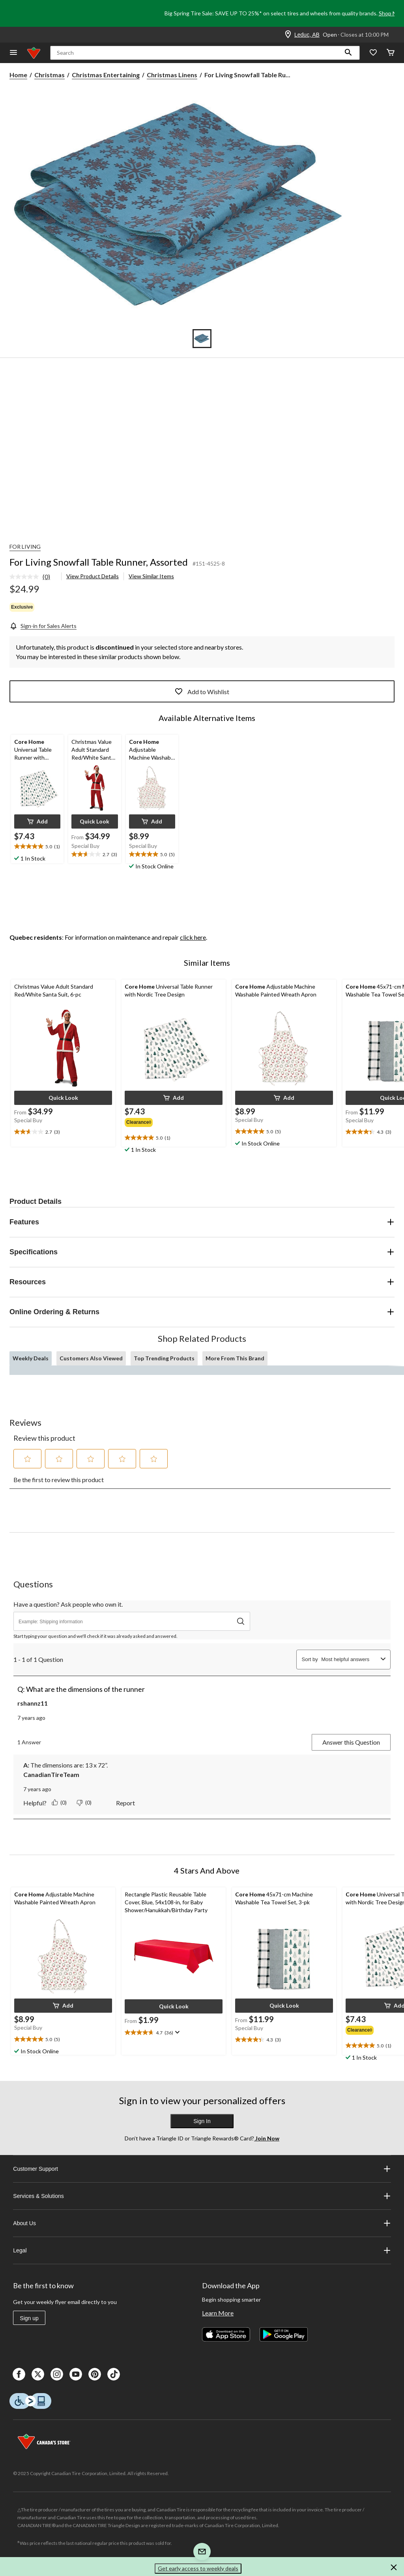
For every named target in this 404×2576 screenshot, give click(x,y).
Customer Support (202, 2169)
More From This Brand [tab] (235, 1358)
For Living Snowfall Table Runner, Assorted (98, 562)
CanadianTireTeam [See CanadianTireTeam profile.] (51, 1774)
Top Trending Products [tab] (164, 1358)
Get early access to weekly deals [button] (198, 2568)
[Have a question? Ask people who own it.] (131, 1621)
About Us (202, 2223)
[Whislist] (373, 53)
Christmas (49, 74)
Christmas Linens (172, 74)
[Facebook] (19, 2374)
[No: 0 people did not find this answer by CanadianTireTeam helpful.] (84, 1802)
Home (18, 74)
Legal (202, 2250)
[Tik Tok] (113, 2374)
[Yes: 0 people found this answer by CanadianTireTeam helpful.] (59, 1803)
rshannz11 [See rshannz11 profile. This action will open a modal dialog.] (32, 1703)
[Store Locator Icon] (288, 35)
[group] (140, 1121)
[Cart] (391, 53)
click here (193, 937)
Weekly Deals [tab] (31, 1358)
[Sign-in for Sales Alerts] (43, 626)
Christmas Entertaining (106, 74)
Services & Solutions (202, 2196)
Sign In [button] (202, 2121)
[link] (32, 577)
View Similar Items (151, 576)
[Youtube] (75, 2374)
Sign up (29, 2318)
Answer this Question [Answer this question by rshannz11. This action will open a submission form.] (351, 1742)
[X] (38, 2374)
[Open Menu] (13, 53)
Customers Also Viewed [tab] (91, 1358)
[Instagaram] (56, 2374)
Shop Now (391, 13)
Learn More (218, 2313)
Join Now (266, 2138)
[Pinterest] (94, 2374)
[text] (37, 846)
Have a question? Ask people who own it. (68, 1604)
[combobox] (349, 1659)
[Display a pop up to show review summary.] (176, 2032)
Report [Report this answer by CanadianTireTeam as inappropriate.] (125, 1803)
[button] (348, 53)
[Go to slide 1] (202, 338)
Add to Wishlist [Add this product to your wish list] (202, 691)
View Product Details (92, 576)
